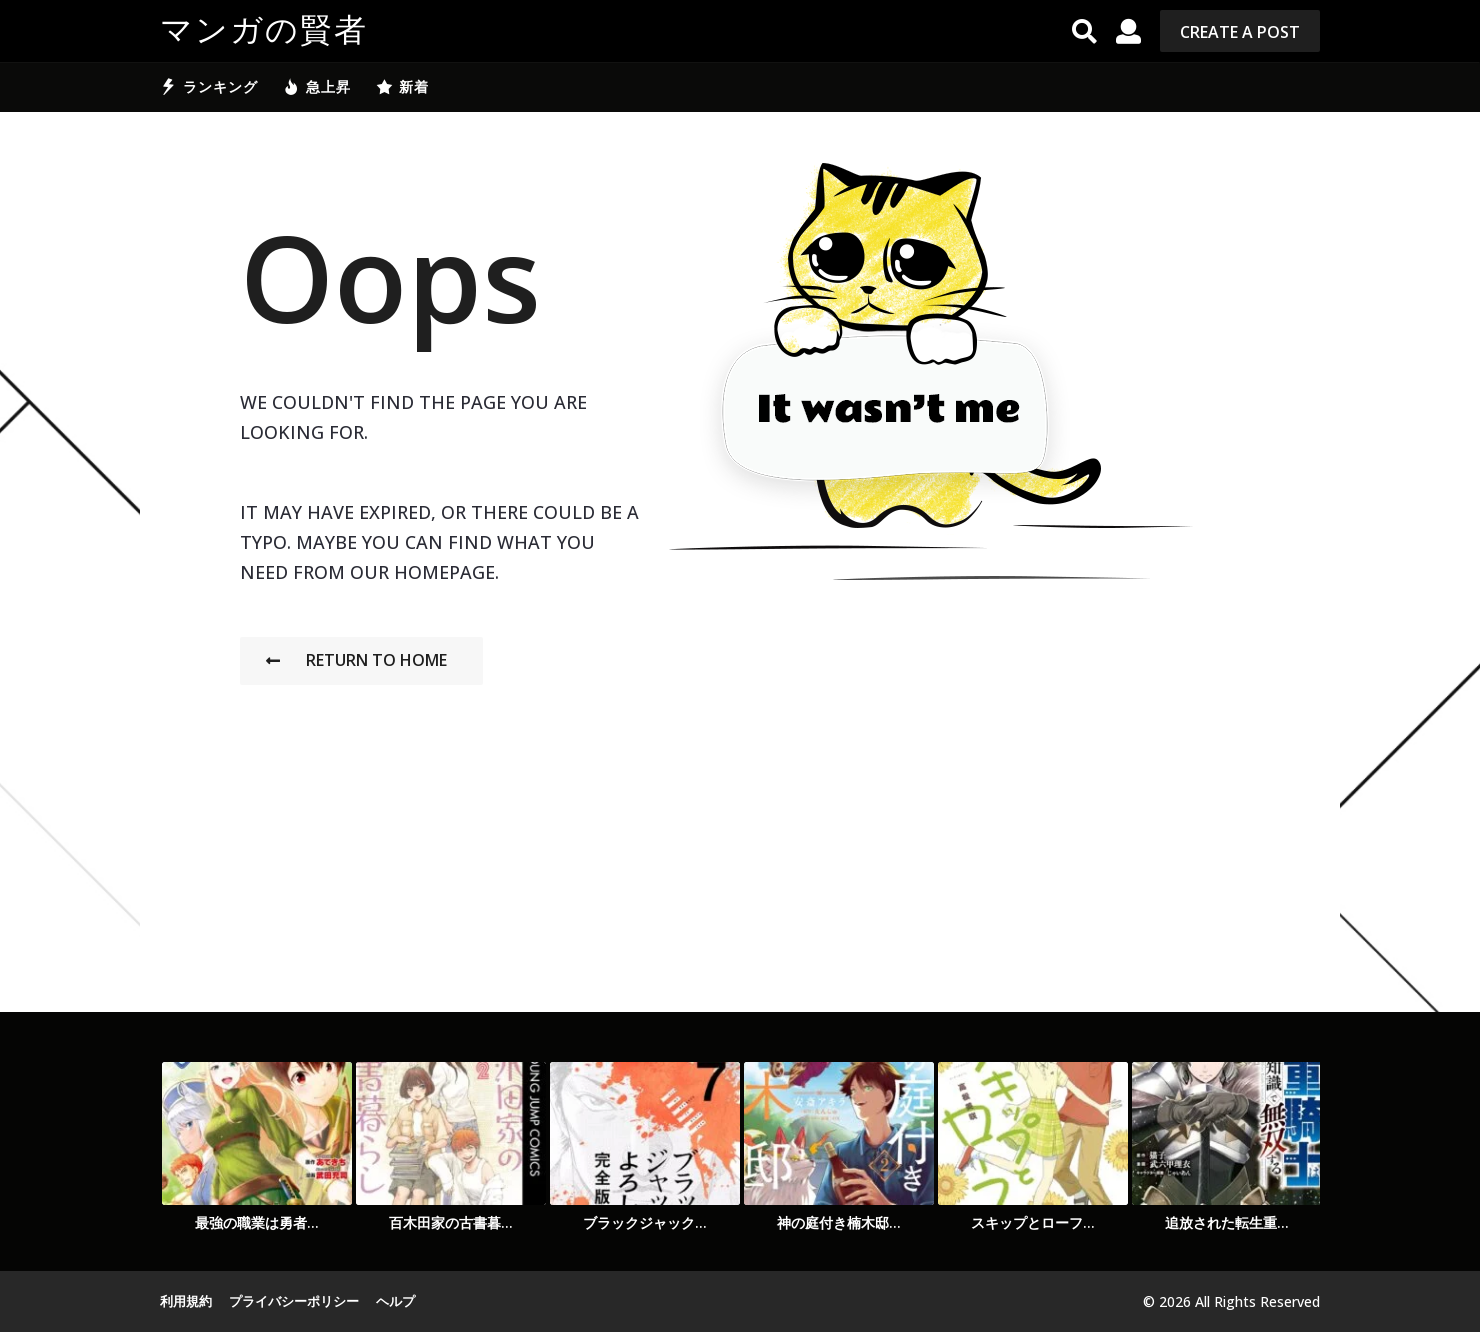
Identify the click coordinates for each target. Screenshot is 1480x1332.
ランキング (209, 87)
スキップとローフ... (1033, 1222)
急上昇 (317, 87)
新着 (402, 87)
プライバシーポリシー (294, 1301)
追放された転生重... (1227, 1222)
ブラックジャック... (645, 1222)
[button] (1084, 31)
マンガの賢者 (264, 31)
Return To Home (356, 660)
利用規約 (186, 1301)
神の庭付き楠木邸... (839, 1222)
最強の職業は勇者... (257, 1222)
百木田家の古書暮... (451, 1222)
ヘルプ (395, 1301)
